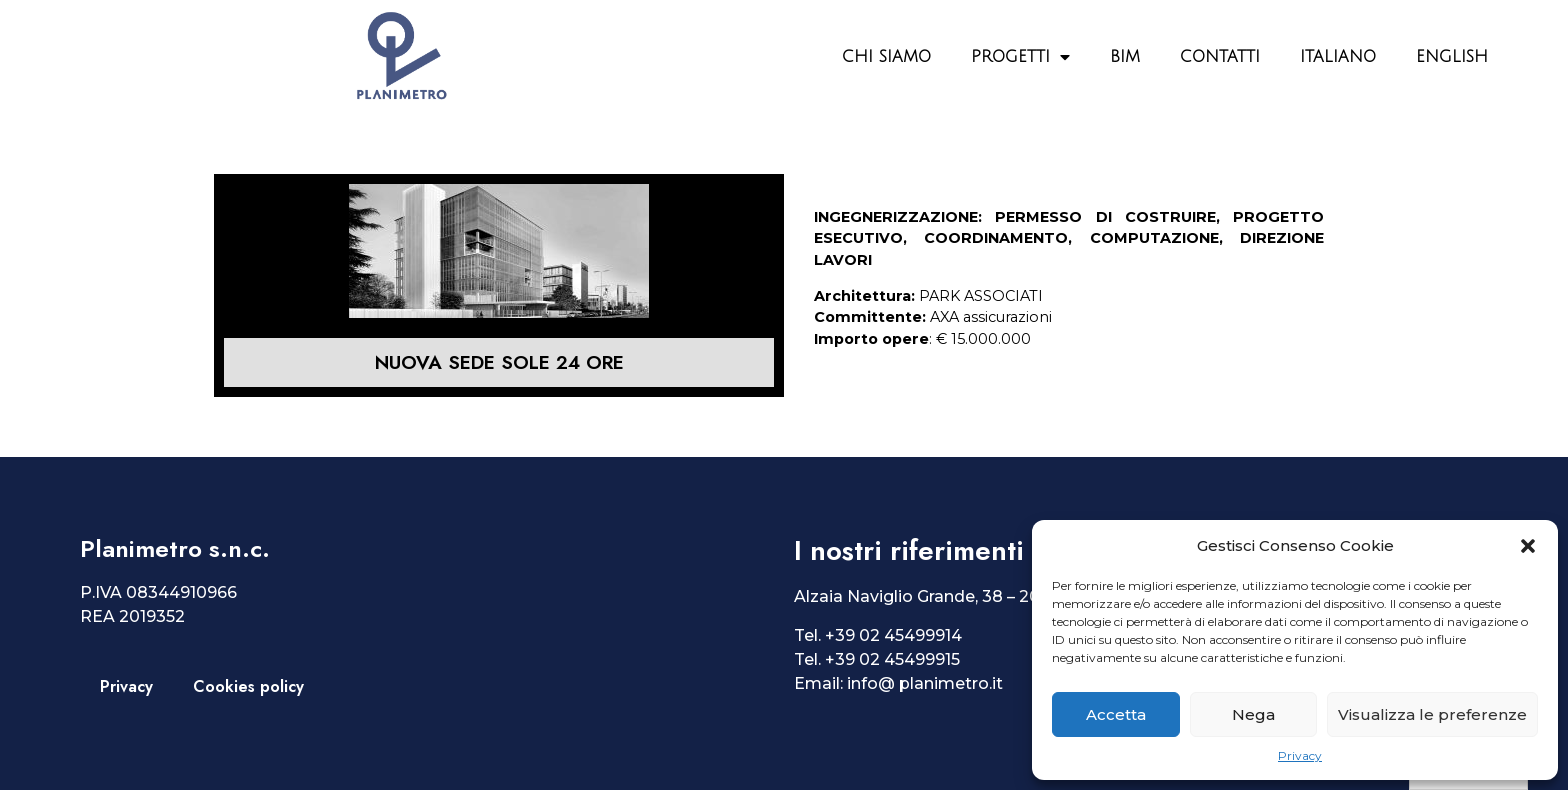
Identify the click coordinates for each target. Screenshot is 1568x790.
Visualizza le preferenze (1432, 714)
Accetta (1116, 714)
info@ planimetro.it (925, 683)
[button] (1528, 546)
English (1452, 57)
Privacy (1300, 755)
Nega (1253, 714)
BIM (1125, 57)
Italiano (1338, 57)
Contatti (1220, 57)
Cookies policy (248, 686)
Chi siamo (886, 57)
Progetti (1020, 57)
